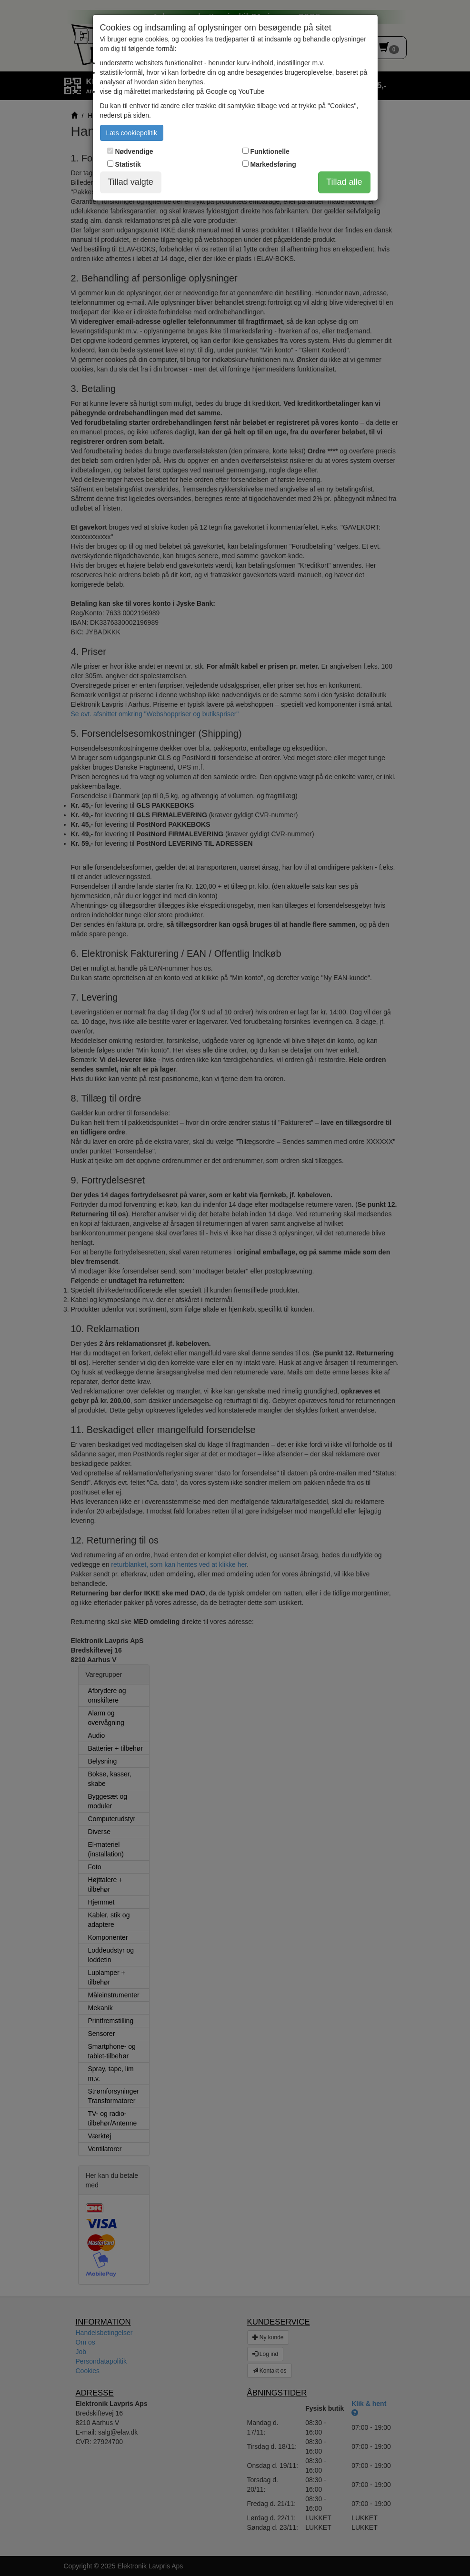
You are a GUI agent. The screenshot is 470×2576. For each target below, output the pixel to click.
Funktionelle (269, 151)
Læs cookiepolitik (131, 133)
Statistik (127, 164)
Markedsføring (273, 164)
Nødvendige (134, 151)
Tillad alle (344, 182)
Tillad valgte (130, 182)
